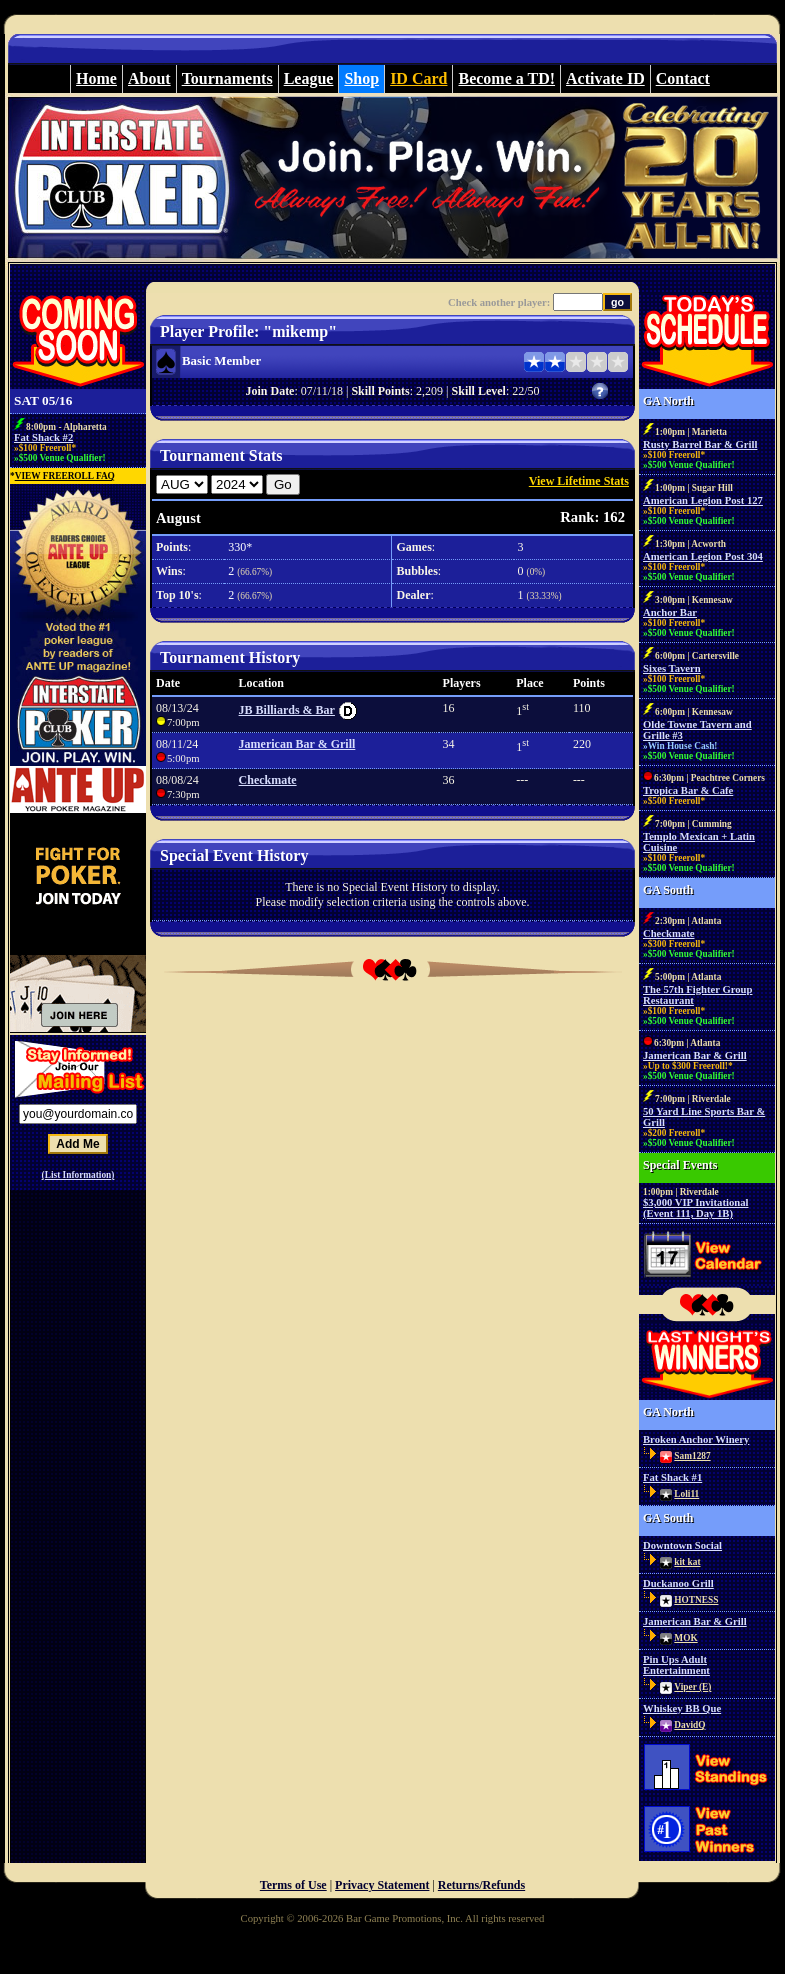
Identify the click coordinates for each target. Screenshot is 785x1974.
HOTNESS (696, 1600)
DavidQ (689, 1725)
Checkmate (268, 780)
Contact (683, 78)
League (309, 78)
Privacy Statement (382, 1885)
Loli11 (686, 1494)
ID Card (418, 78)
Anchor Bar (670, 612)
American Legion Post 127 (703, 500)
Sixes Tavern (672, 668)
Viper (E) (692, 1687)
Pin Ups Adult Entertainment (676, 1665)
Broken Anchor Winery (696, 1439)
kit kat (687, 1562)
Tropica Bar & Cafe (688, 790)
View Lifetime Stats (579, 481)
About (149, 78)
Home (96, 78)
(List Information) (78, 1175)
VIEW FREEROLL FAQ (65, 476)
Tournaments (227, 78)
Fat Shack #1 (672, 1477)
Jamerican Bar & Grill (297, 744)
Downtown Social (682, 1545)
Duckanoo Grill (678, 1583)
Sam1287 (692, 1456)
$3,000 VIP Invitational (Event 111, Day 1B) (696, 1208)
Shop (361, 78)
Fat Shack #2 (43, 437)
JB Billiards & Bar (287, 710)
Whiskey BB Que (682, 1708)
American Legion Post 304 (703, 556)
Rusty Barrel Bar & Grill (700, 444)
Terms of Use (293, 1885)
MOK (685, 1638)
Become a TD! (506, 78)
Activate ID (605, 78)
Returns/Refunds (481, 1885)
